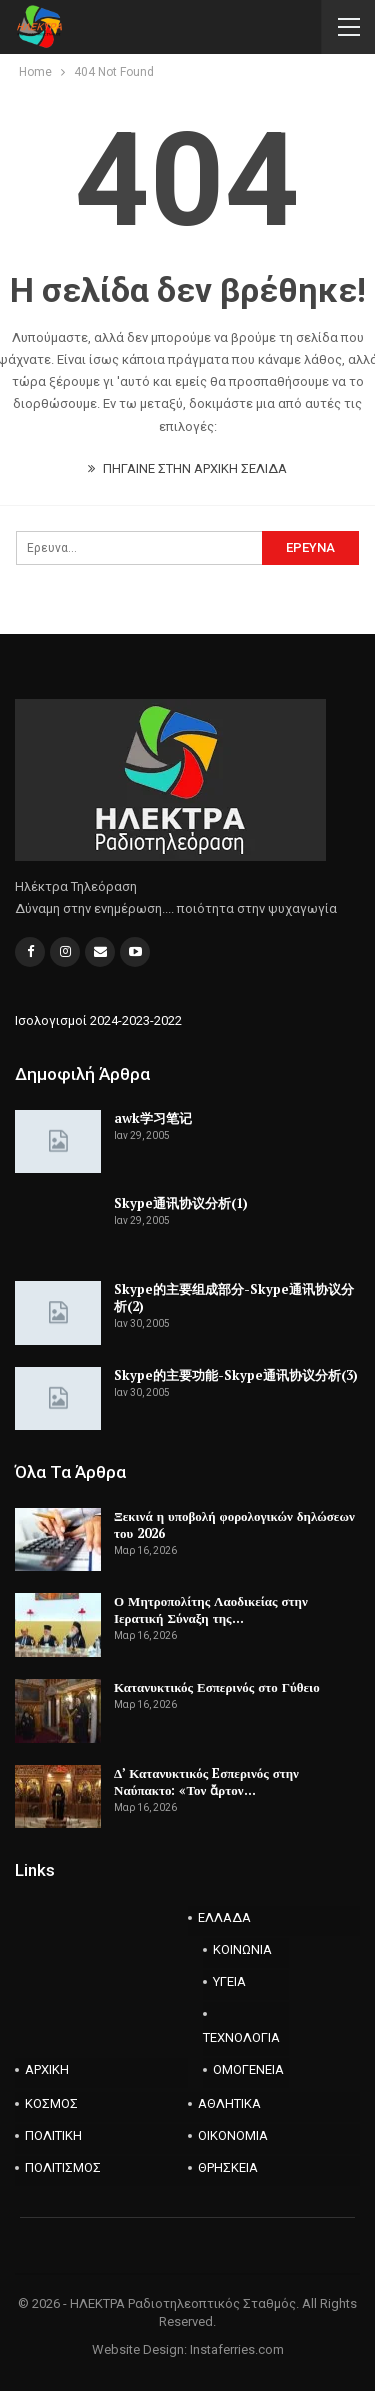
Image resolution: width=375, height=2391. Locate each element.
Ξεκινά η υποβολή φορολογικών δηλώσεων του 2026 (234, 1524)
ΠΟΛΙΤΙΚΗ (53, 2135)
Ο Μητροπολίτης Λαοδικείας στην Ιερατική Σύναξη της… (211, 1609)
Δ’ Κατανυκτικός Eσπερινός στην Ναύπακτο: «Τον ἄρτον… (206, 1781)
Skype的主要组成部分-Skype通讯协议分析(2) (234, 1297)
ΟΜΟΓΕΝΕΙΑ (248, 2069)
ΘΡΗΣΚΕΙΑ (228, 2167)
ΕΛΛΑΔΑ (224, 1917)
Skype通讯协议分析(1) (181, 1203)
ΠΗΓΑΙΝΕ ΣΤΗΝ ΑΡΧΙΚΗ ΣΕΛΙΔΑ (187, 468)
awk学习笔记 (153, 1118)
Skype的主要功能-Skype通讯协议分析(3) (236, 1375)
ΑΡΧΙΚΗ (47, 2069)
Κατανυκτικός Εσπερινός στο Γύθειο (217, 1687)
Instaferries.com (237, 2349)
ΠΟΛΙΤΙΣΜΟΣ (63, 2167)
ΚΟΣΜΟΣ (51, 2103)
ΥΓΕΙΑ (229, 1981)
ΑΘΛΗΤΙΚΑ (229, 2103)
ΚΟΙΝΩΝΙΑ (242, 1949)
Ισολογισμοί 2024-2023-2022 (98, 1020)
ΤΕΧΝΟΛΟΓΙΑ (241, 2037)
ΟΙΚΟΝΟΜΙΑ (233, 2135)
